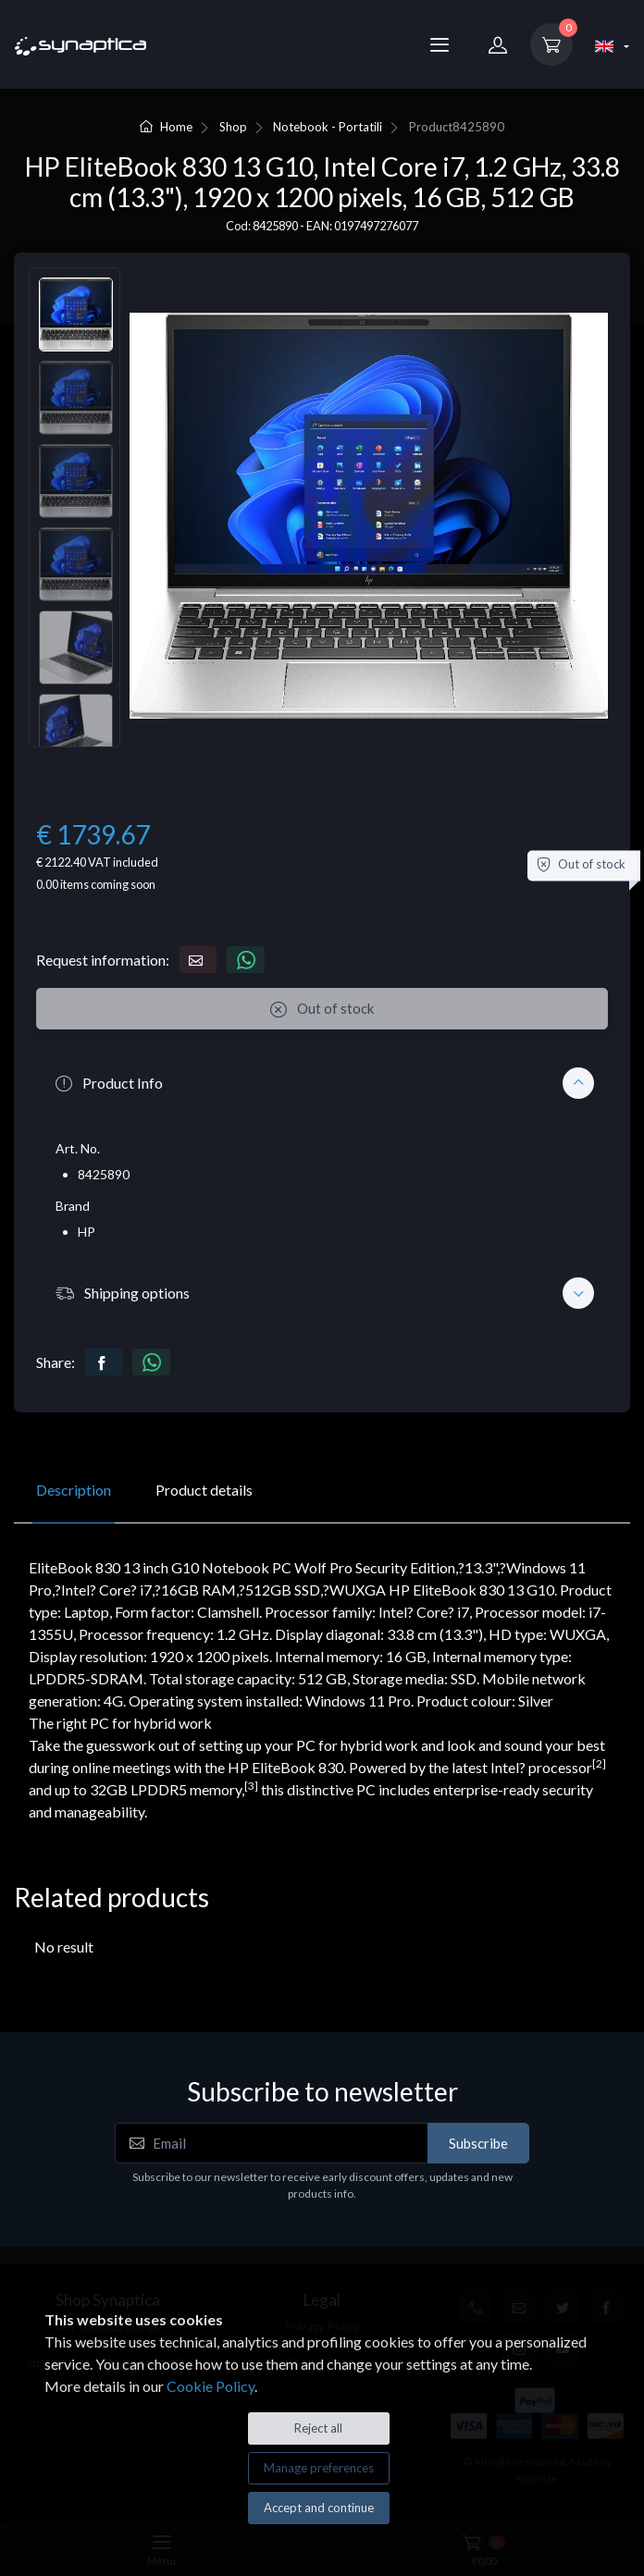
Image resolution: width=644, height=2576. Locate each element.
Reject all (318, 2428)
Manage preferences (319, 2467)
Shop (233, 126)
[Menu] (439, 44)
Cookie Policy (210, 2386)
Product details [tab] (204, 1489)
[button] (322, 1083)
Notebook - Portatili (327, 126)
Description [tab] (73, 1489)
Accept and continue (319, 2507)
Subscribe (478, 2143)
